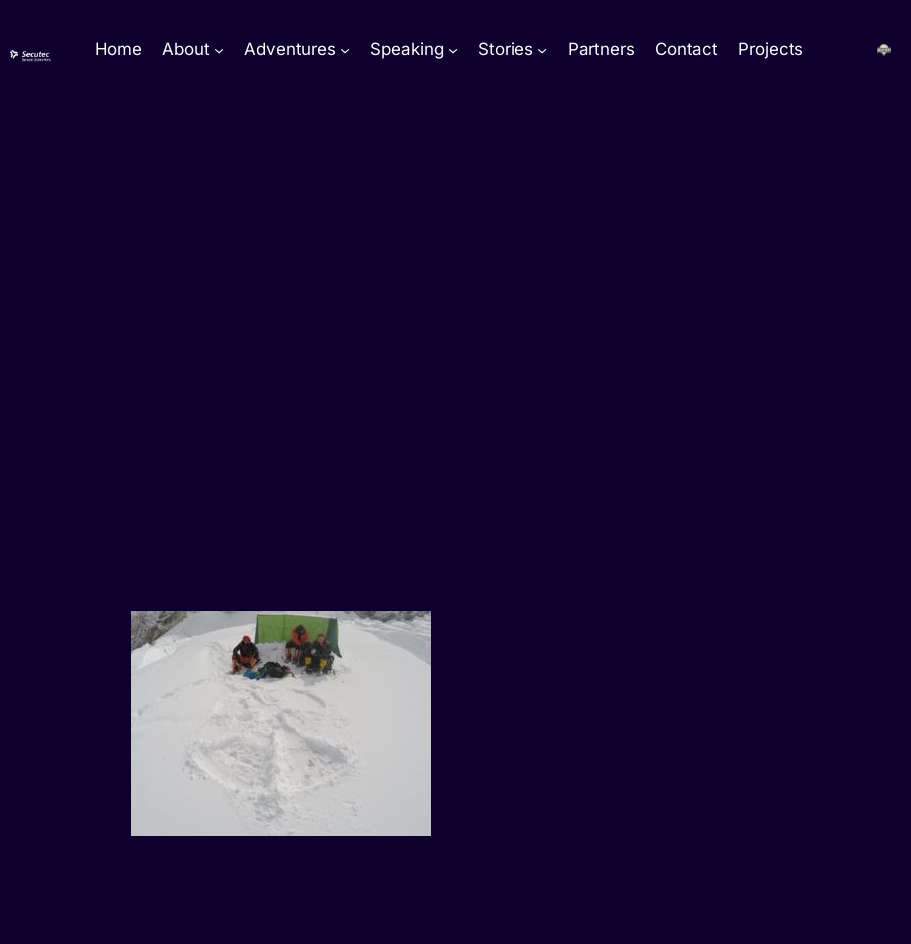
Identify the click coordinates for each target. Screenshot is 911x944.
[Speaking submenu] (453, 50)
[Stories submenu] (542, 50)
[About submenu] (219, 50)
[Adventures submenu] (345, 50)
